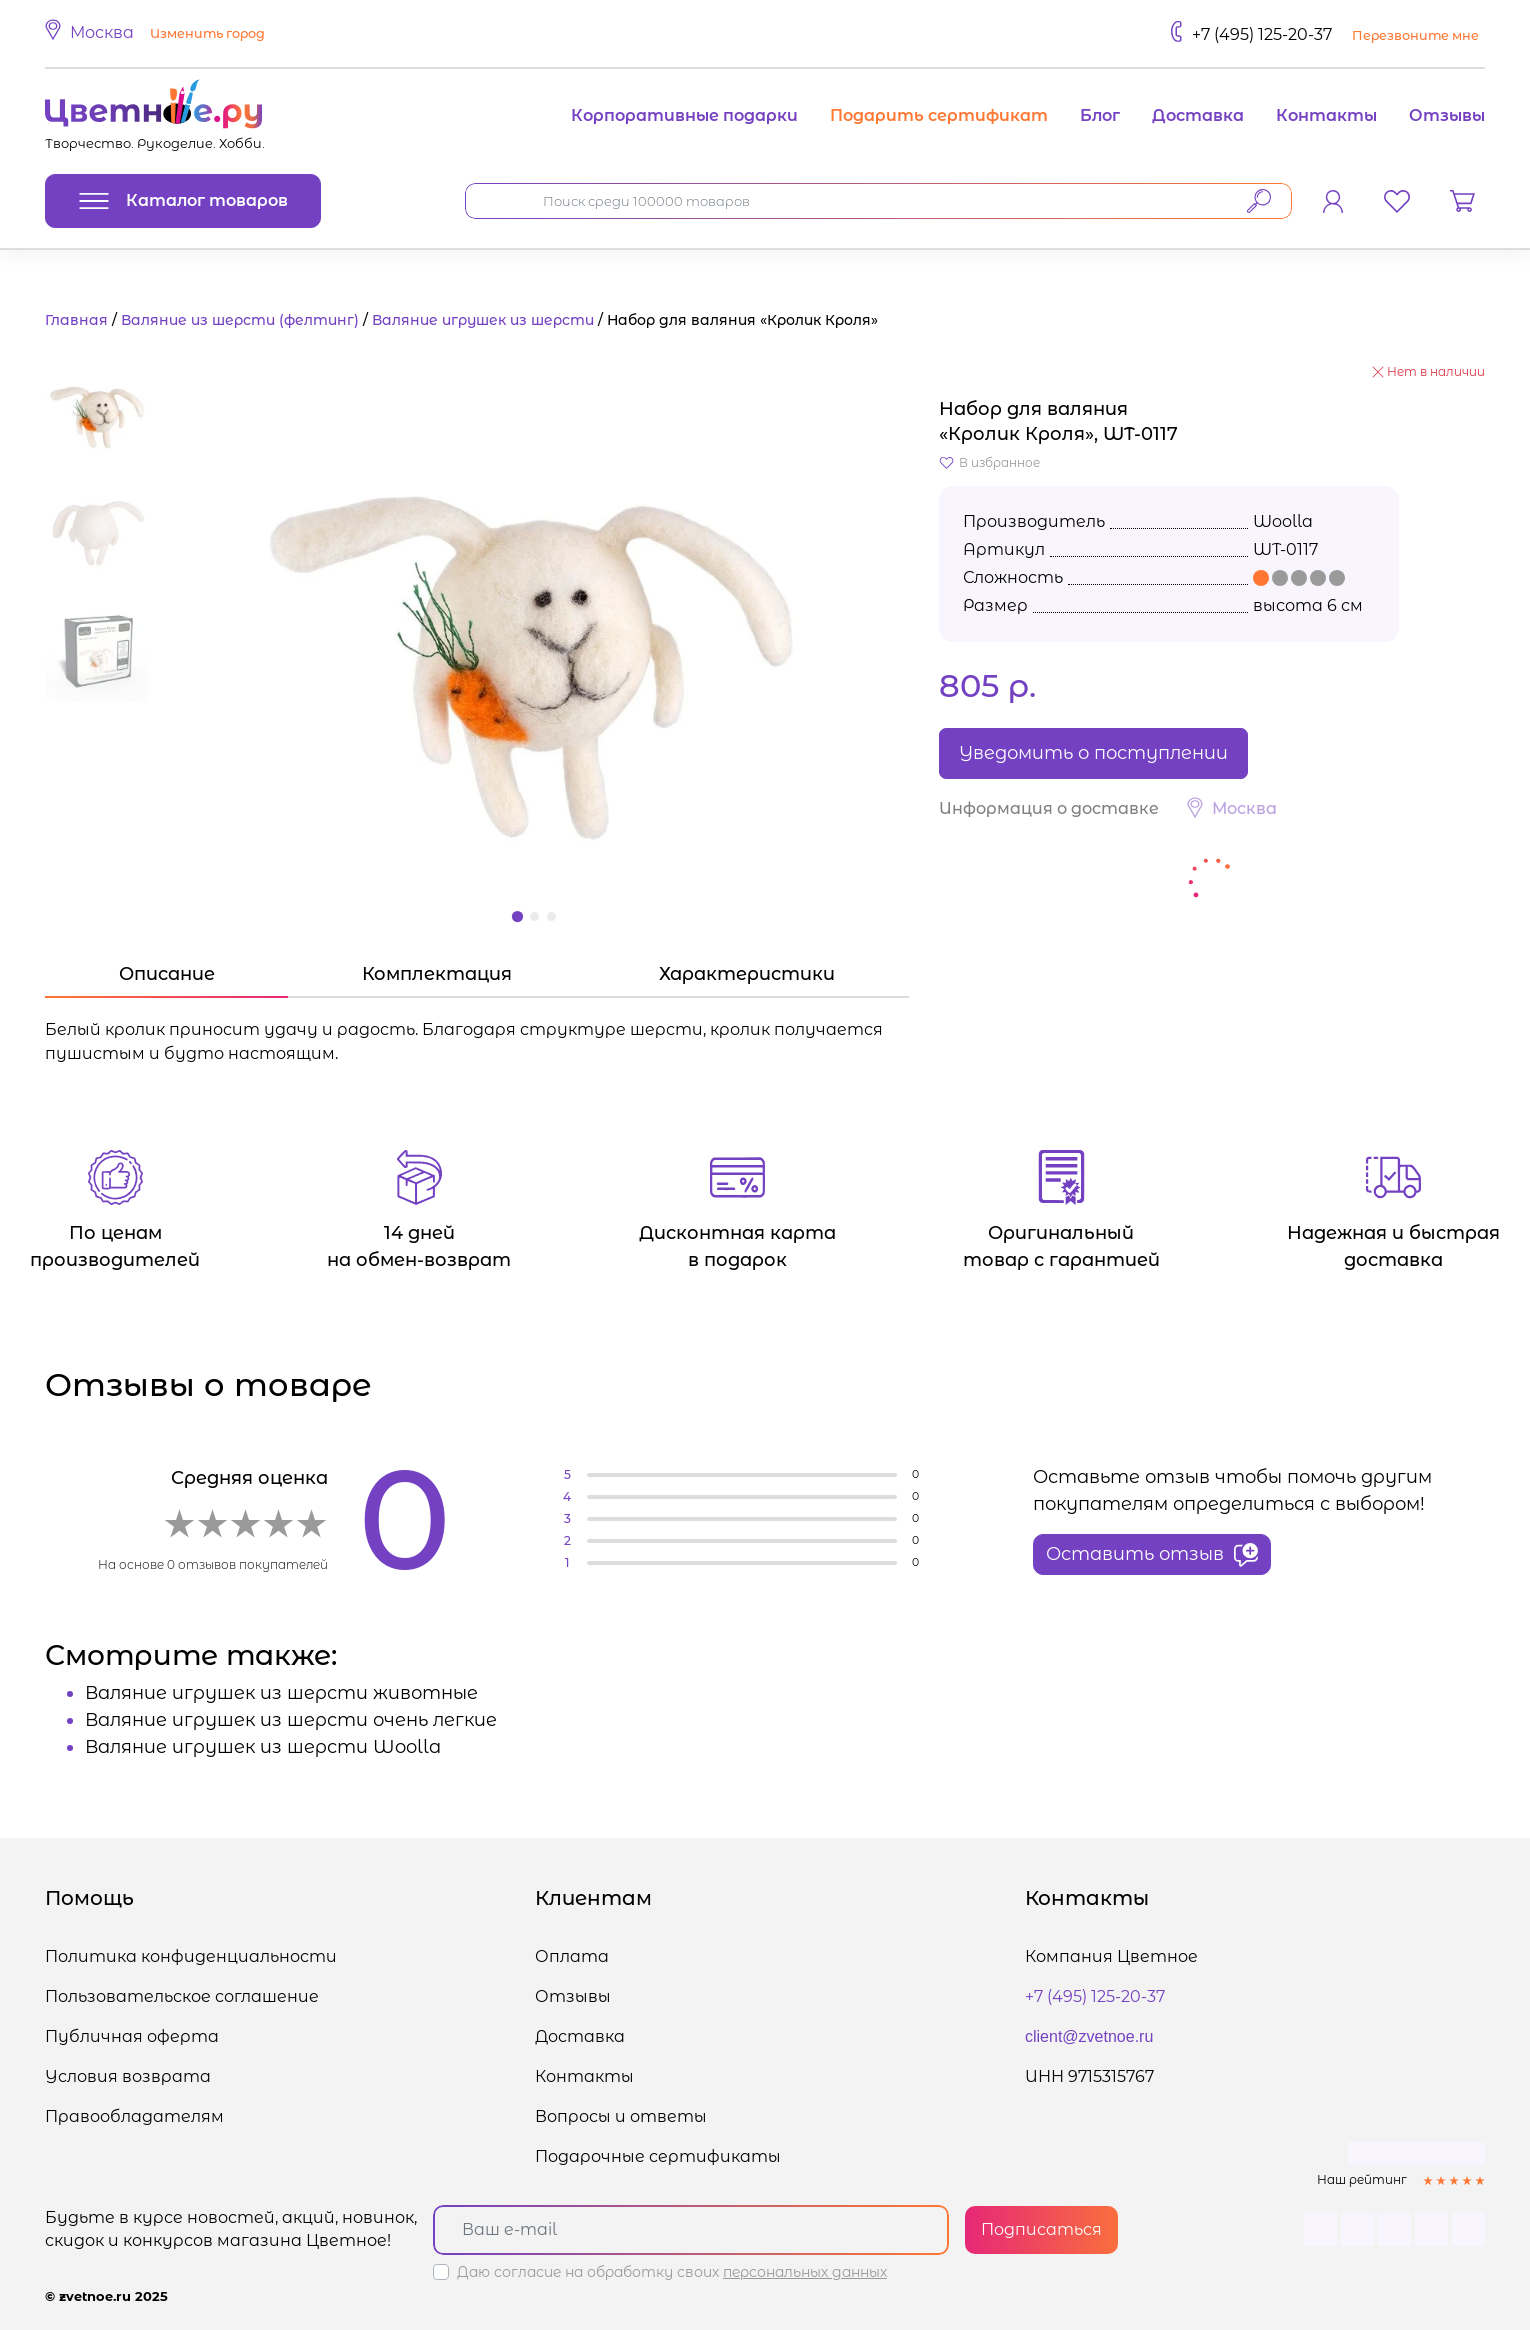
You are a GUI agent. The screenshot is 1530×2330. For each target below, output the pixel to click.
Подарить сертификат (939, 115)
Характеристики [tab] (747, 974)
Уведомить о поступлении (1093, 753)
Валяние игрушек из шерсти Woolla (263, 1747)
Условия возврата (128, 2076)
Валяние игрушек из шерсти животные (281, 1693)
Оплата (572, 1956)
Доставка (1198, 115)
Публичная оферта (132, 2036)
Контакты (1326, 115)
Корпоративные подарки (684, 115)
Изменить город (207, 33)
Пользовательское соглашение (182, 1996)
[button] (158, 34)
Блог (1100, 115)
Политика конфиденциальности (191, 1956)
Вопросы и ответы (621, 2116)
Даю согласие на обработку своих (672, 2272)
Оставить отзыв (1152, 1555)
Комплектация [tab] (437, 974)
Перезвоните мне (1415, 35)
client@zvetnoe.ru (1089, 2036)
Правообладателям (134, 2116)
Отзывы (1447, 115)
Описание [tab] (167, 974)
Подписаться (1041, 2229)
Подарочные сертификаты (658, 2156)
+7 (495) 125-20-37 (1262, 34)
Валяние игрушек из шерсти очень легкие (291, 1720)
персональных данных (805, 2272)
